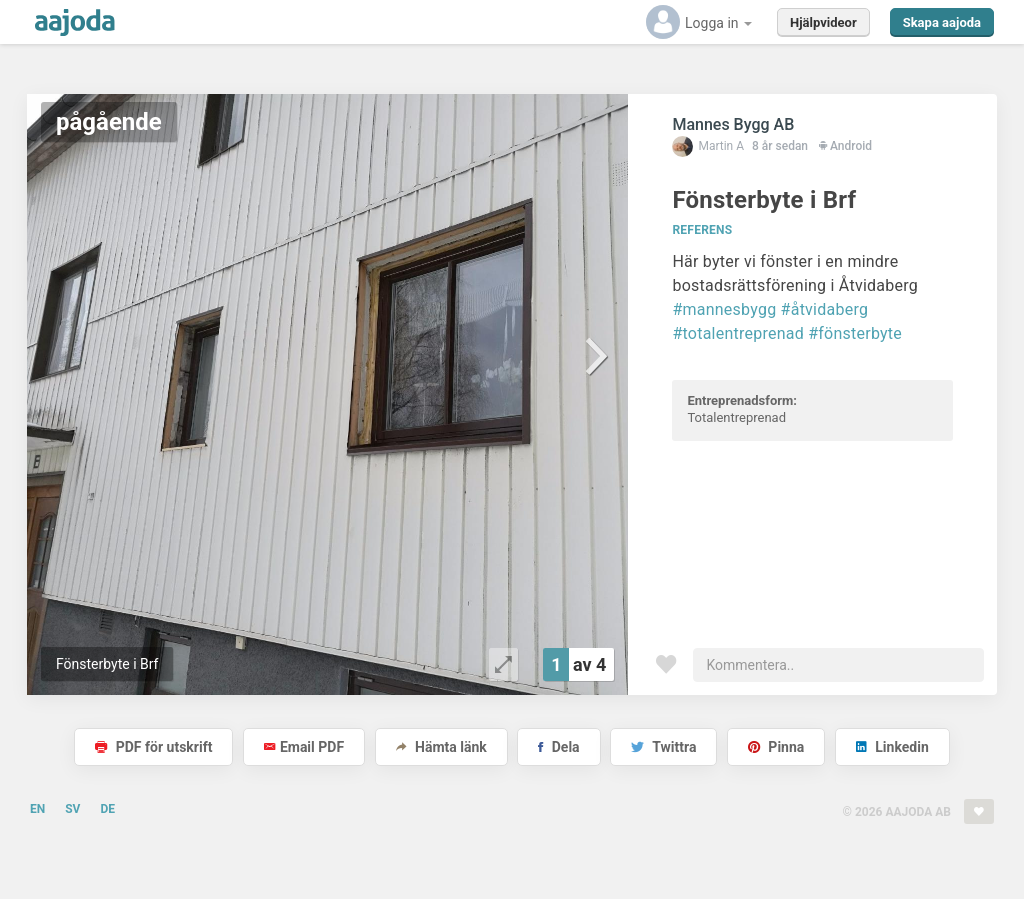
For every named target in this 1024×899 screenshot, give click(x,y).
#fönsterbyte (855, 333)
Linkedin (892, 747)
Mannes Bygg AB (733, 124)
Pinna (776, 747)
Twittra (663, 747)
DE (107, 809)
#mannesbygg (724, 309)
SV (72, 809)
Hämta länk (441, 747)
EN (37, 809)
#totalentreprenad (738, 333)
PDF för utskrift (153, 747)
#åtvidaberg (825, 309)
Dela (558, 747)
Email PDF (304, 747)
